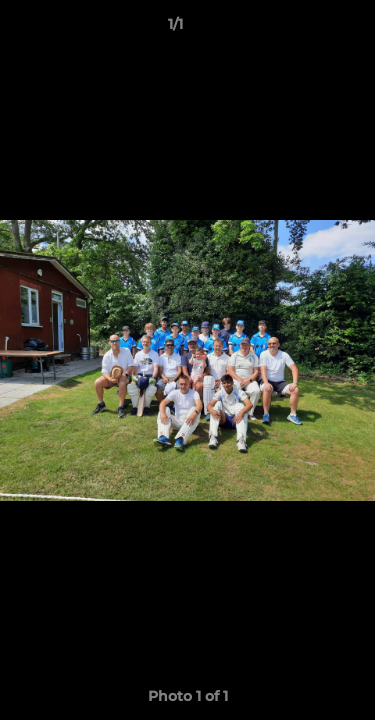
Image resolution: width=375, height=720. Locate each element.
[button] (303, 29)
